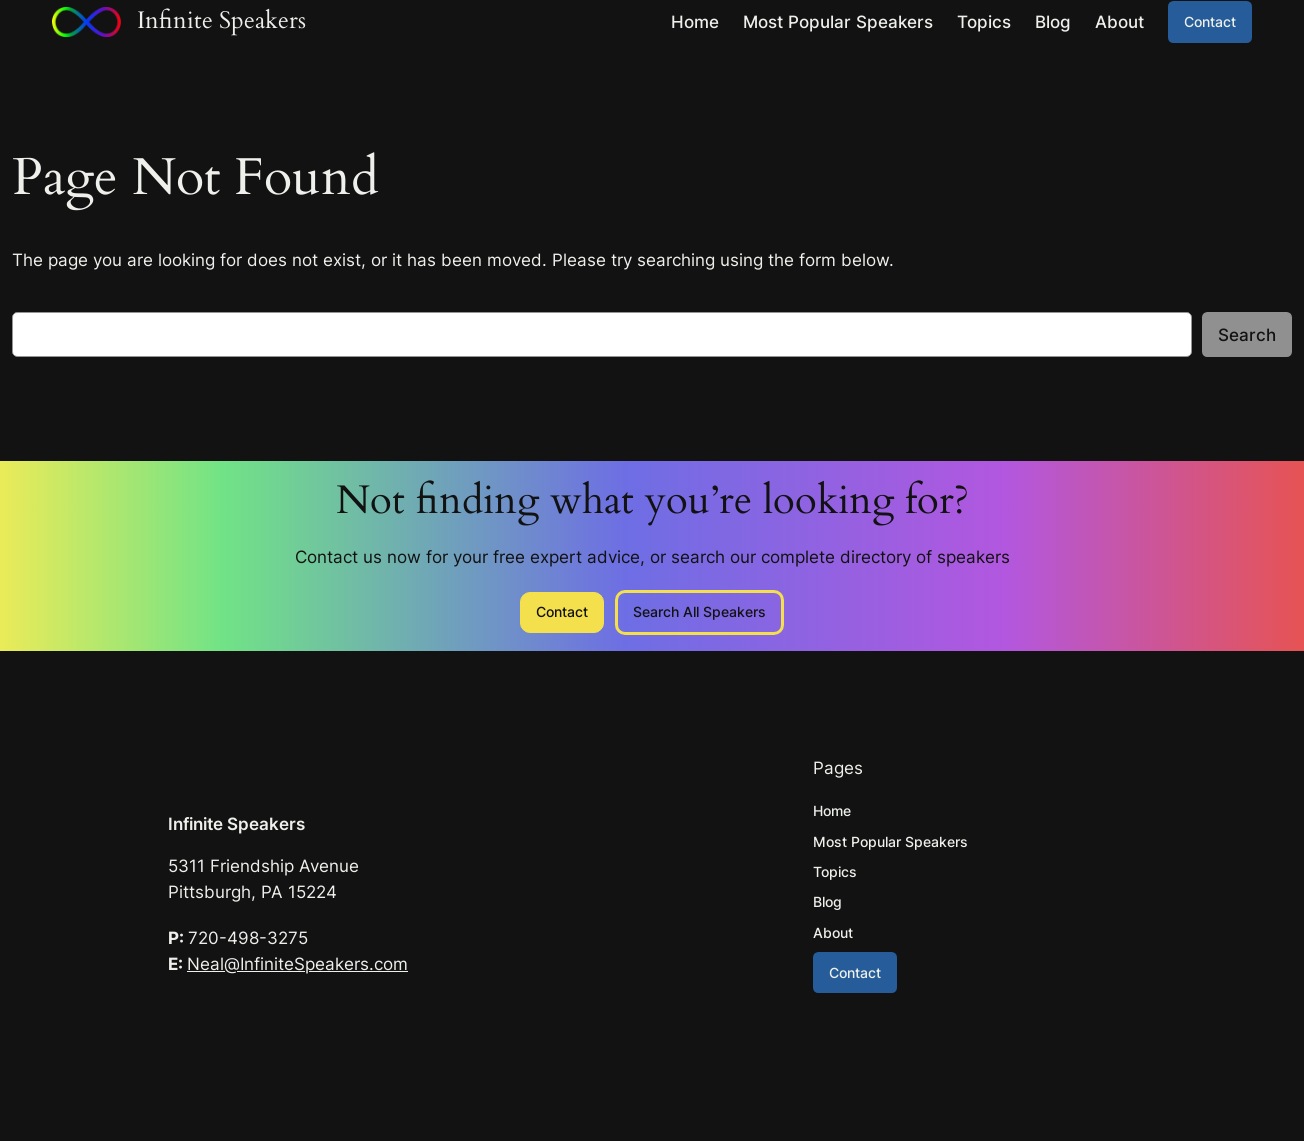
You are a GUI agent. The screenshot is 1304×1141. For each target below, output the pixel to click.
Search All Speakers (699, 611)
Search (1247, 335)
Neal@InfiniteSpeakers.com (297, 964)
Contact (1210, 21)
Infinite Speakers (236, 824)
